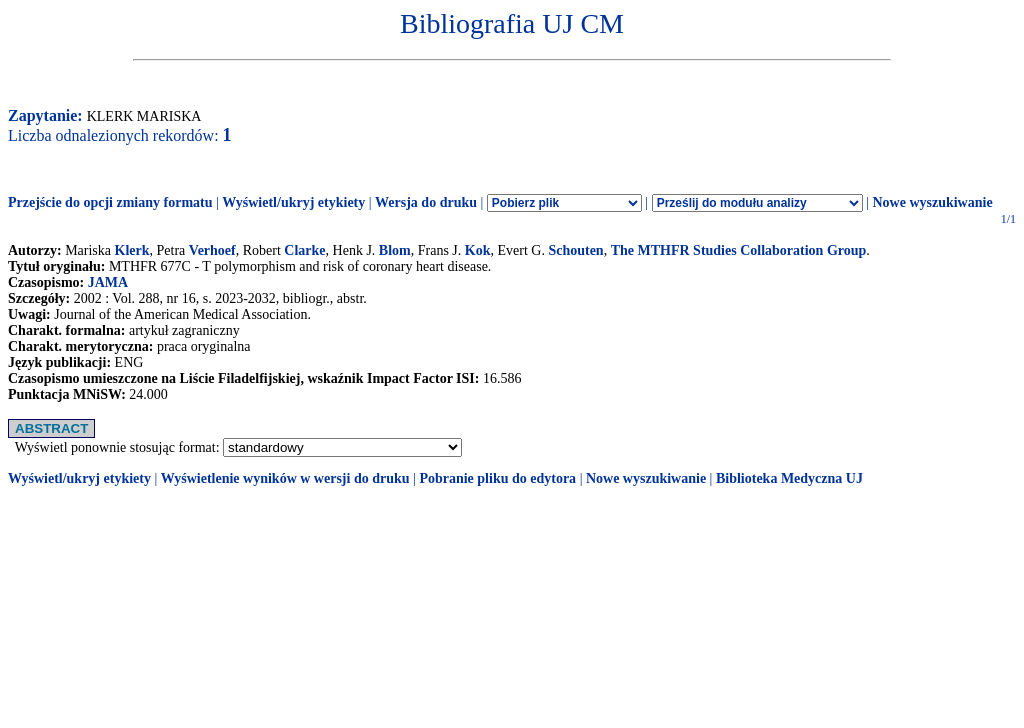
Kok (478, 250)
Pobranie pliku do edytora (497, 478)
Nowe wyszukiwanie (932, 202)
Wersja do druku (426, 202)
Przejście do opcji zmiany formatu (110, 202)
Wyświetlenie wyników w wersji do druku (285, 478)
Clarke (304, 250)
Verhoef (212, 250)
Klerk (132, 250)
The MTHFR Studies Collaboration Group (739, 250)
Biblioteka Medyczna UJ (789, 478)
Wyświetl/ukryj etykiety (293, 202)
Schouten (575, 250)
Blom (395, 250)
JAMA (108, 282)
